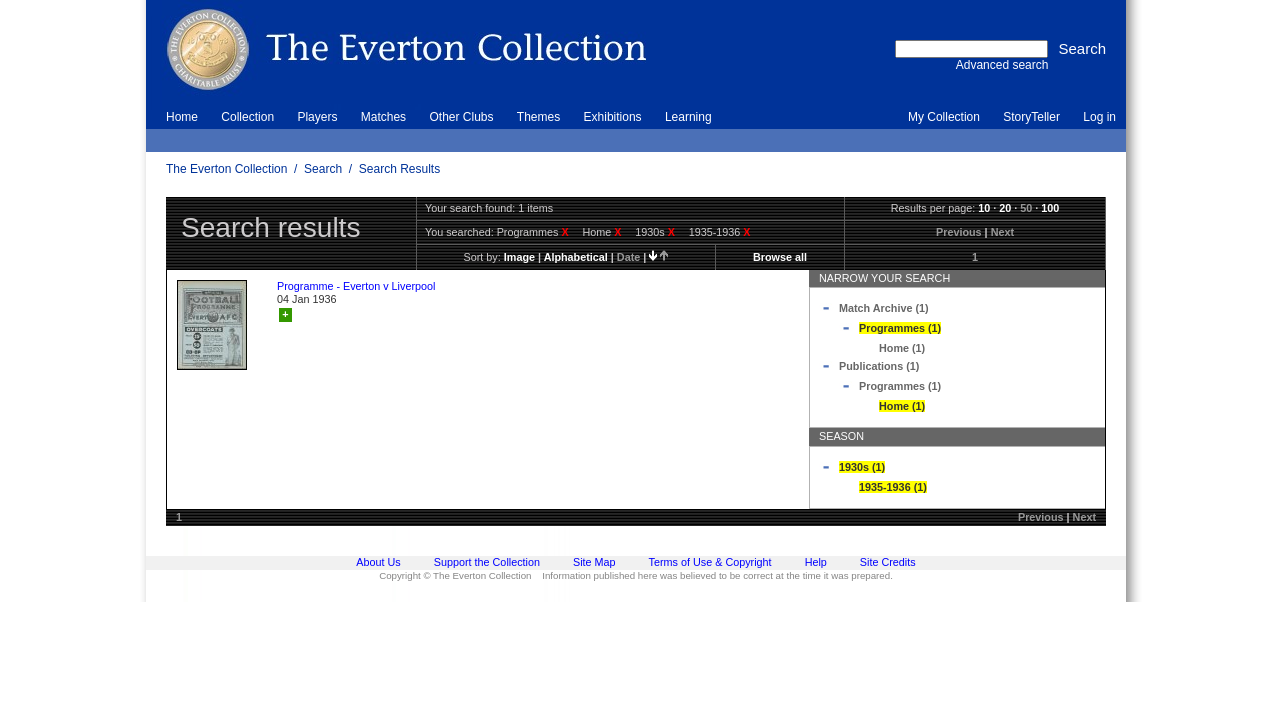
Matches (383, 117)
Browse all (780, 257)
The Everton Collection (226, 169)
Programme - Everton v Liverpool (356, 286)
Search (323, 169)
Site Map (594, 562)
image (519, 257)
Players (317, 117)
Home (182, 117)
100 (1050, 208)
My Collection (944, 117)
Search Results (399, 169)
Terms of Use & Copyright (710, 562)
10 (984, 208)
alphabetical (576, 257)
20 (1005, 208)
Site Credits (888, 562)
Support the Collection (487, 562)
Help (816, 562)
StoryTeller (1031, 117)
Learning (688, 117)
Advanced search (1002, 65)
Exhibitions (613, 117)
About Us (378, 562)
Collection (247, 117)
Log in (1099, 117)
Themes (538, 117)
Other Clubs (461, 117)
